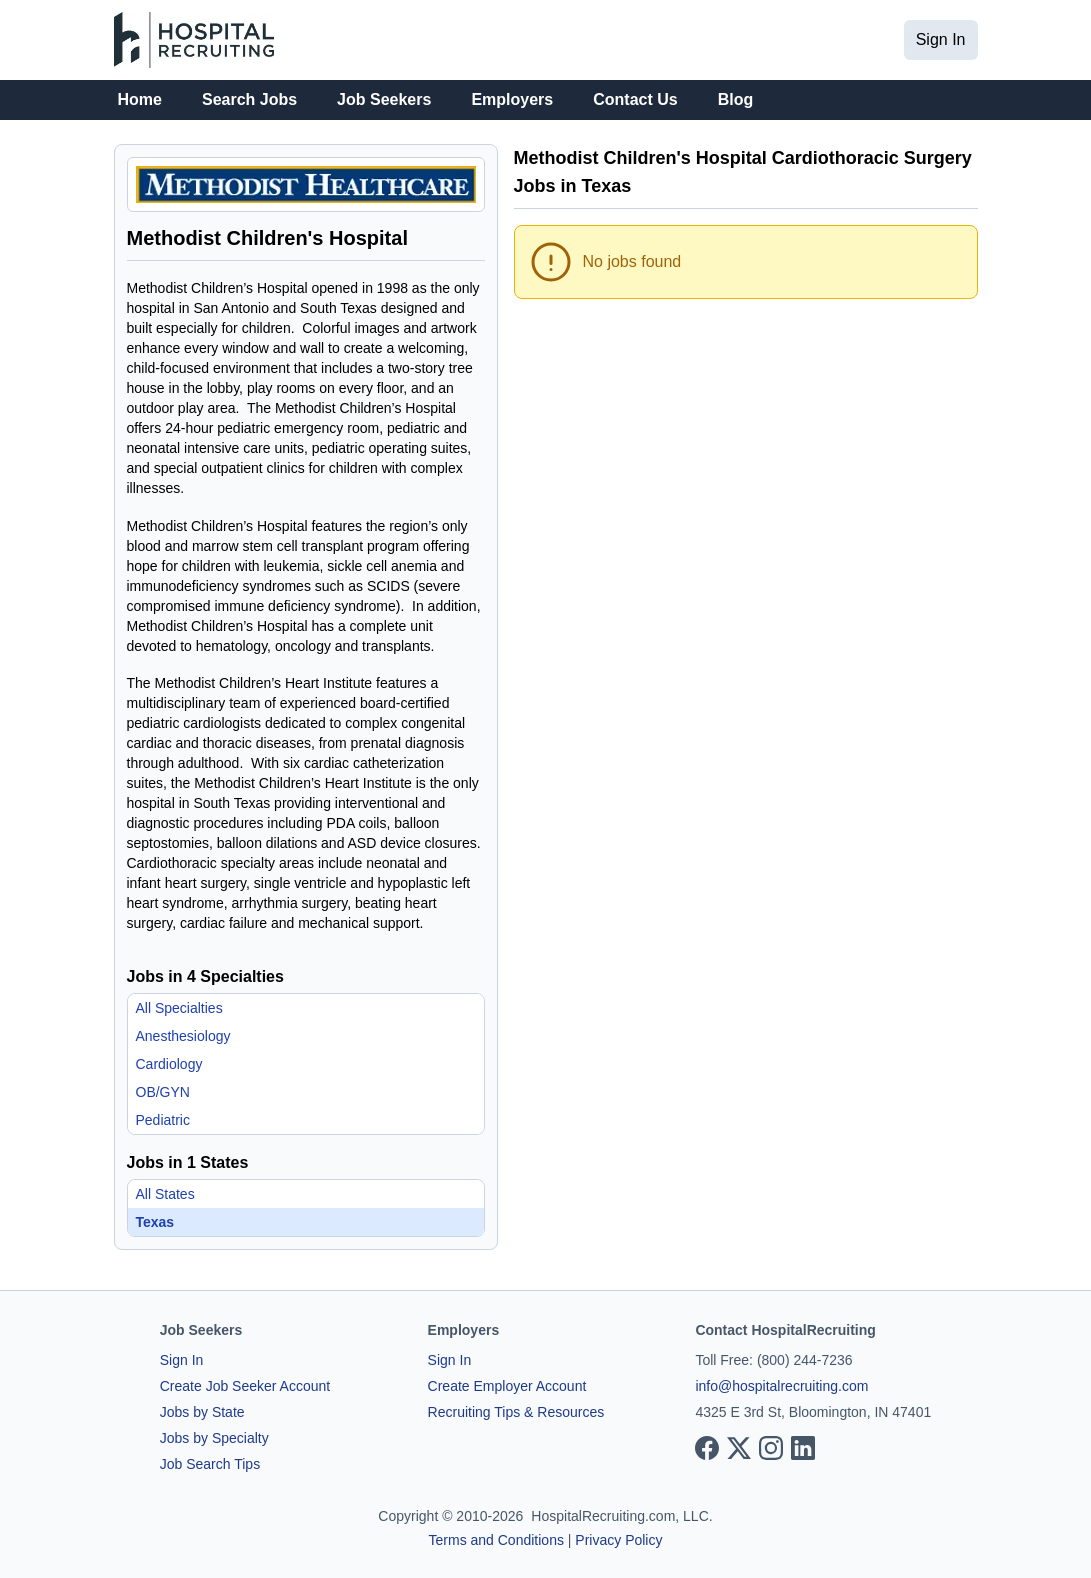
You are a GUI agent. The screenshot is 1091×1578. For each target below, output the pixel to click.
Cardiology (169, 1064)
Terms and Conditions (496, 1540)
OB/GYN (163, 1092)
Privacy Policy (618, 1540)
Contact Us (635, 99)
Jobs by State (202, 1412)
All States (165, 1194)
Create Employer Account (507, 1386)
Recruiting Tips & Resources (516, 1412)
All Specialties (179, 1008)
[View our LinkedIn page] (803, 1448)
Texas (155, 1222)
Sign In (941, 39)
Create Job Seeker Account (245, 1386)
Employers (512, 99)
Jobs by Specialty (214, 1438)
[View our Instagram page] (771, 1448)
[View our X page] (739, 1448)
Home (140, 99)
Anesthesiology (183, 1036)
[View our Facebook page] (707, 1448)
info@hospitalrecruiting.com (781, 1386)
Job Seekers (384, 99)
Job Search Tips (210, 1464)
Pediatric (163, 1120)
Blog (736, 99)
